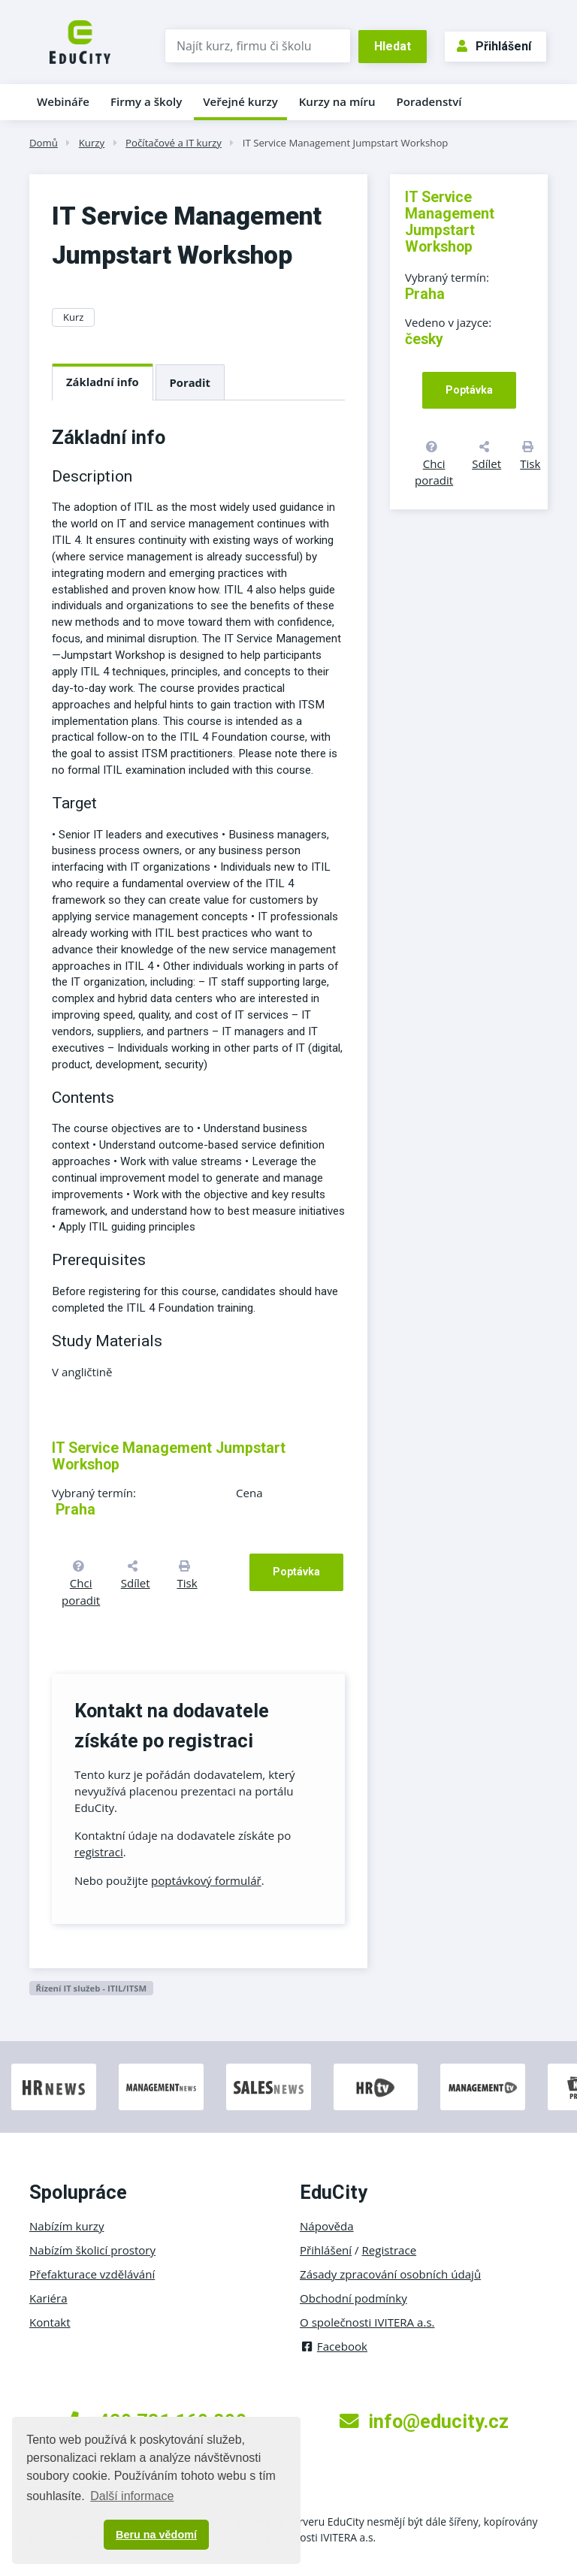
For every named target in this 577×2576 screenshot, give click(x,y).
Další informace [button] (132, 2496)
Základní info (102, 381)
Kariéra (48, 2298)
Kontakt (50, 2322)
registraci (98, 1851)
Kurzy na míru (337, 101)
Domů (43, 142)
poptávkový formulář (206, 1880)
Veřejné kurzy (240, 101)
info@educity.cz (424, 2421)
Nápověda (327, 2225)
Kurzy (91, 142)
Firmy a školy (146, 101)
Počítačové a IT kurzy (173, 142)
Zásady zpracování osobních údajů (390, 2274)
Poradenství (429, 101)
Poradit (190, 382)
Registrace (389, 2249)
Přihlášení (494, 46)
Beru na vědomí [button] (156, 2535)
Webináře (63, 101)
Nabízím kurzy (66, 2225)
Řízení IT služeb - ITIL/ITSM (91, 1988)
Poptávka (296, 1572)
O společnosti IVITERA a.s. (367, 2322)
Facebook (333, 2346)
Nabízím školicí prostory (92, 2249)
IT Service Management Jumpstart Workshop (346, 142)
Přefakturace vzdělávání (92, 2274)
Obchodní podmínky (353, 2298)
